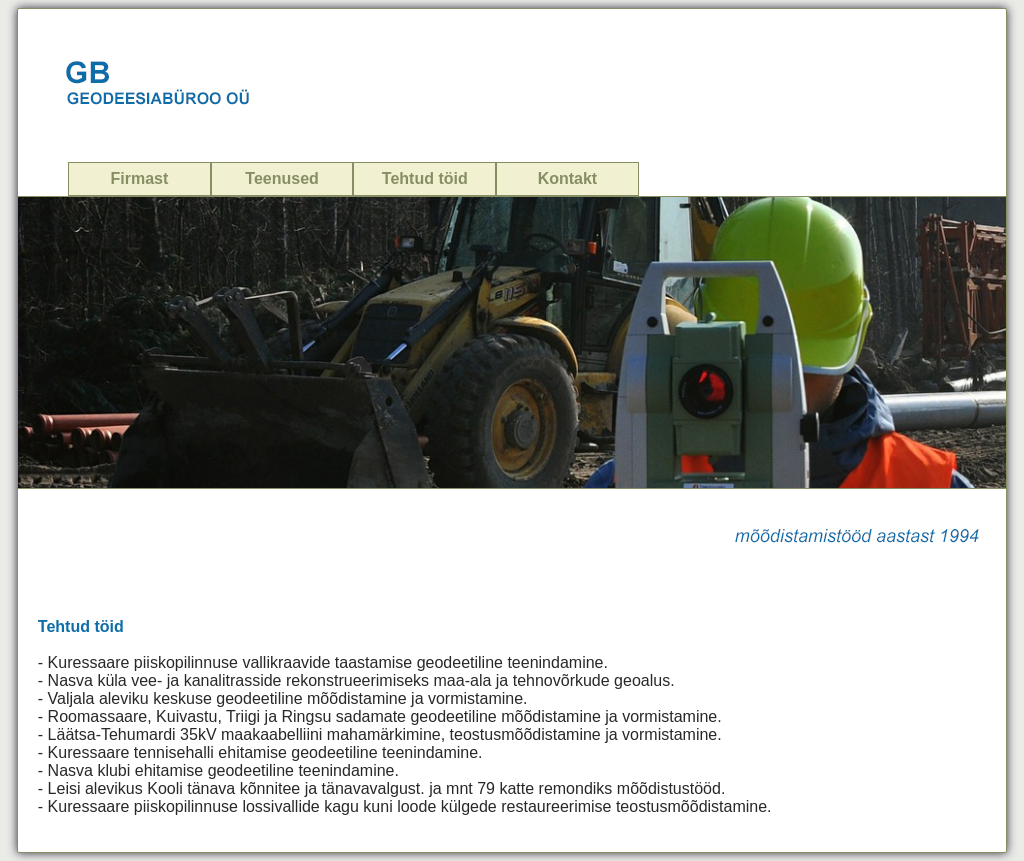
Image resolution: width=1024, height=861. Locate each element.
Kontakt (568, 178)
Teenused (282, 178)
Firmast (140, 178)
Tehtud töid (425, 178)
